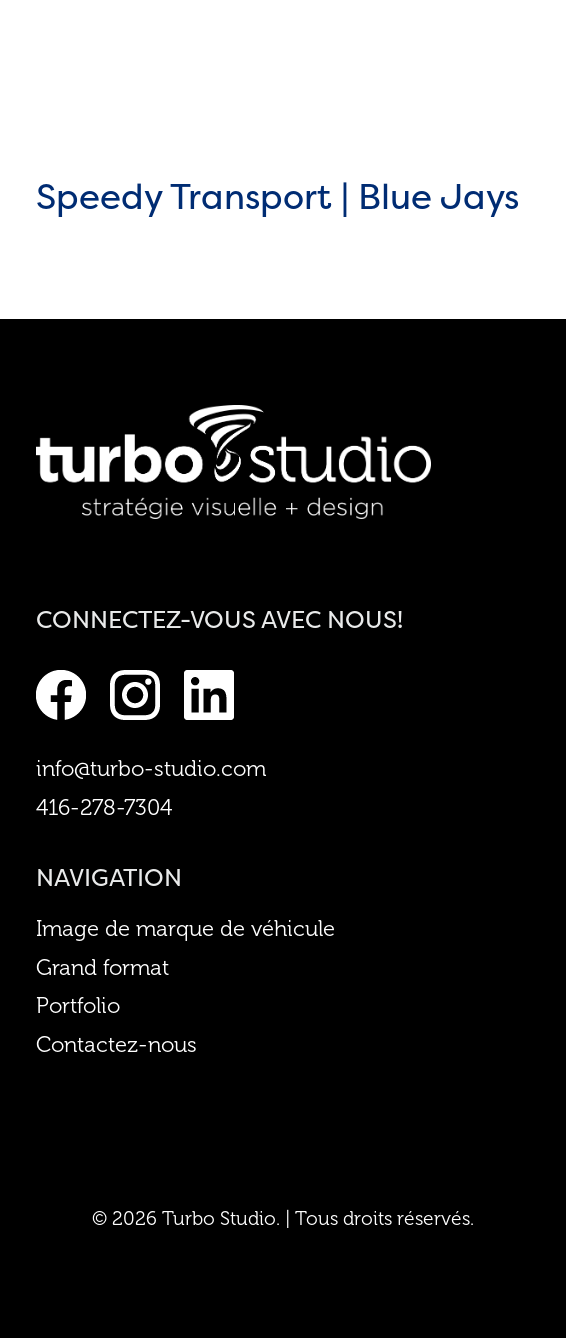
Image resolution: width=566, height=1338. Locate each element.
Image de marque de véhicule (185, 929)
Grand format (102, 968)
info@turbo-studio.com (151, 769)
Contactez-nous (116, 1045)
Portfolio (78, 1006)
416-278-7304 (104, 808)
